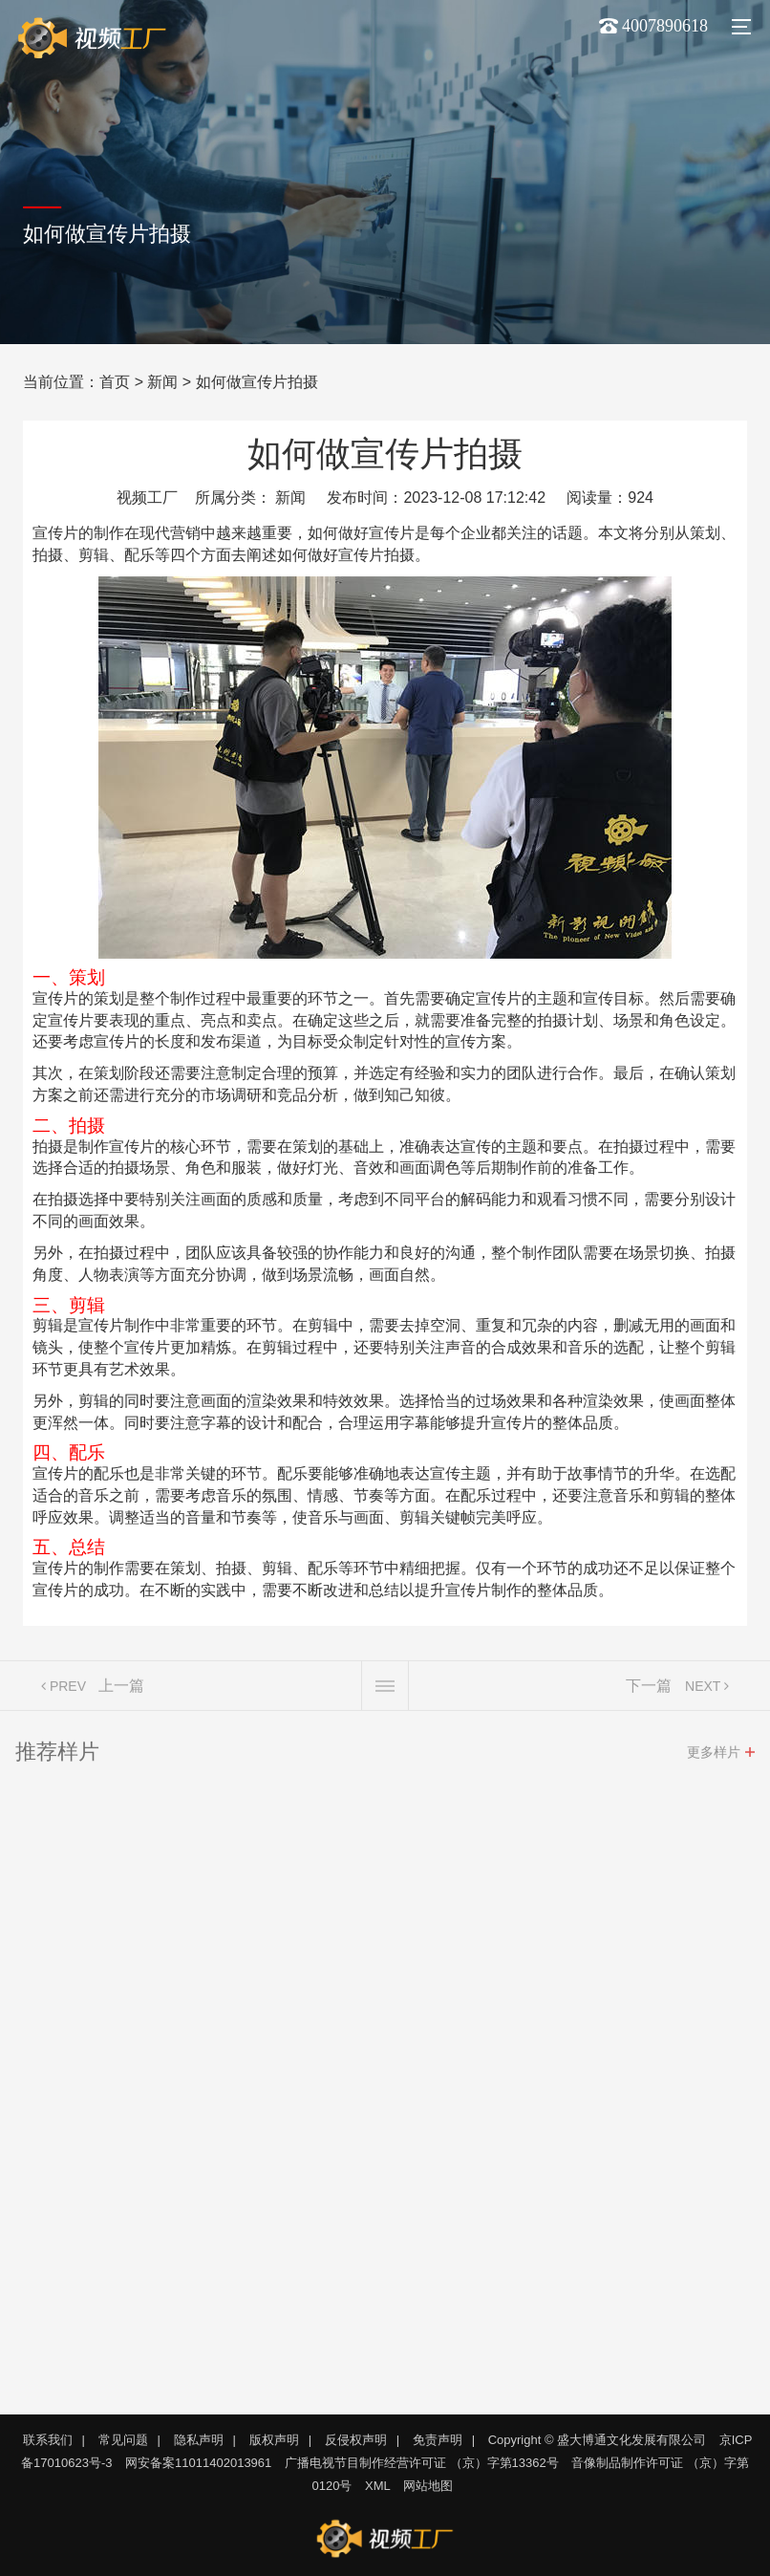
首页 (114, 382)
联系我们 (48, 2440)
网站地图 (428, 2486)
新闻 (162, 382)
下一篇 (649, 1688)
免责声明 (437, 2440)
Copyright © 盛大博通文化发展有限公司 (597, 2440)
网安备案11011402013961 (198, 2463)
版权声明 (274, 2440)
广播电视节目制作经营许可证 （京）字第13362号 (422, 2463)
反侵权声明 (356, 2440)
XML (378, 2486)
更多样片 (713, 1755)
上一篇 (121, 1688)
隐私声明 (199, 2440)
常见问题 (123, 2440)
